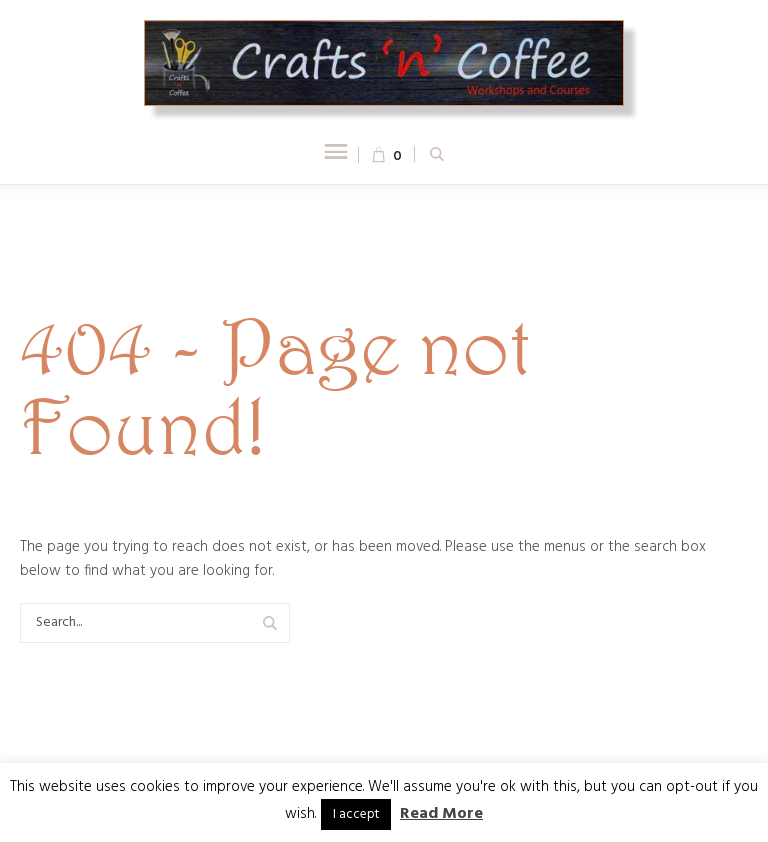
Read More (441, 814)
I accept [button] (356, 814)
